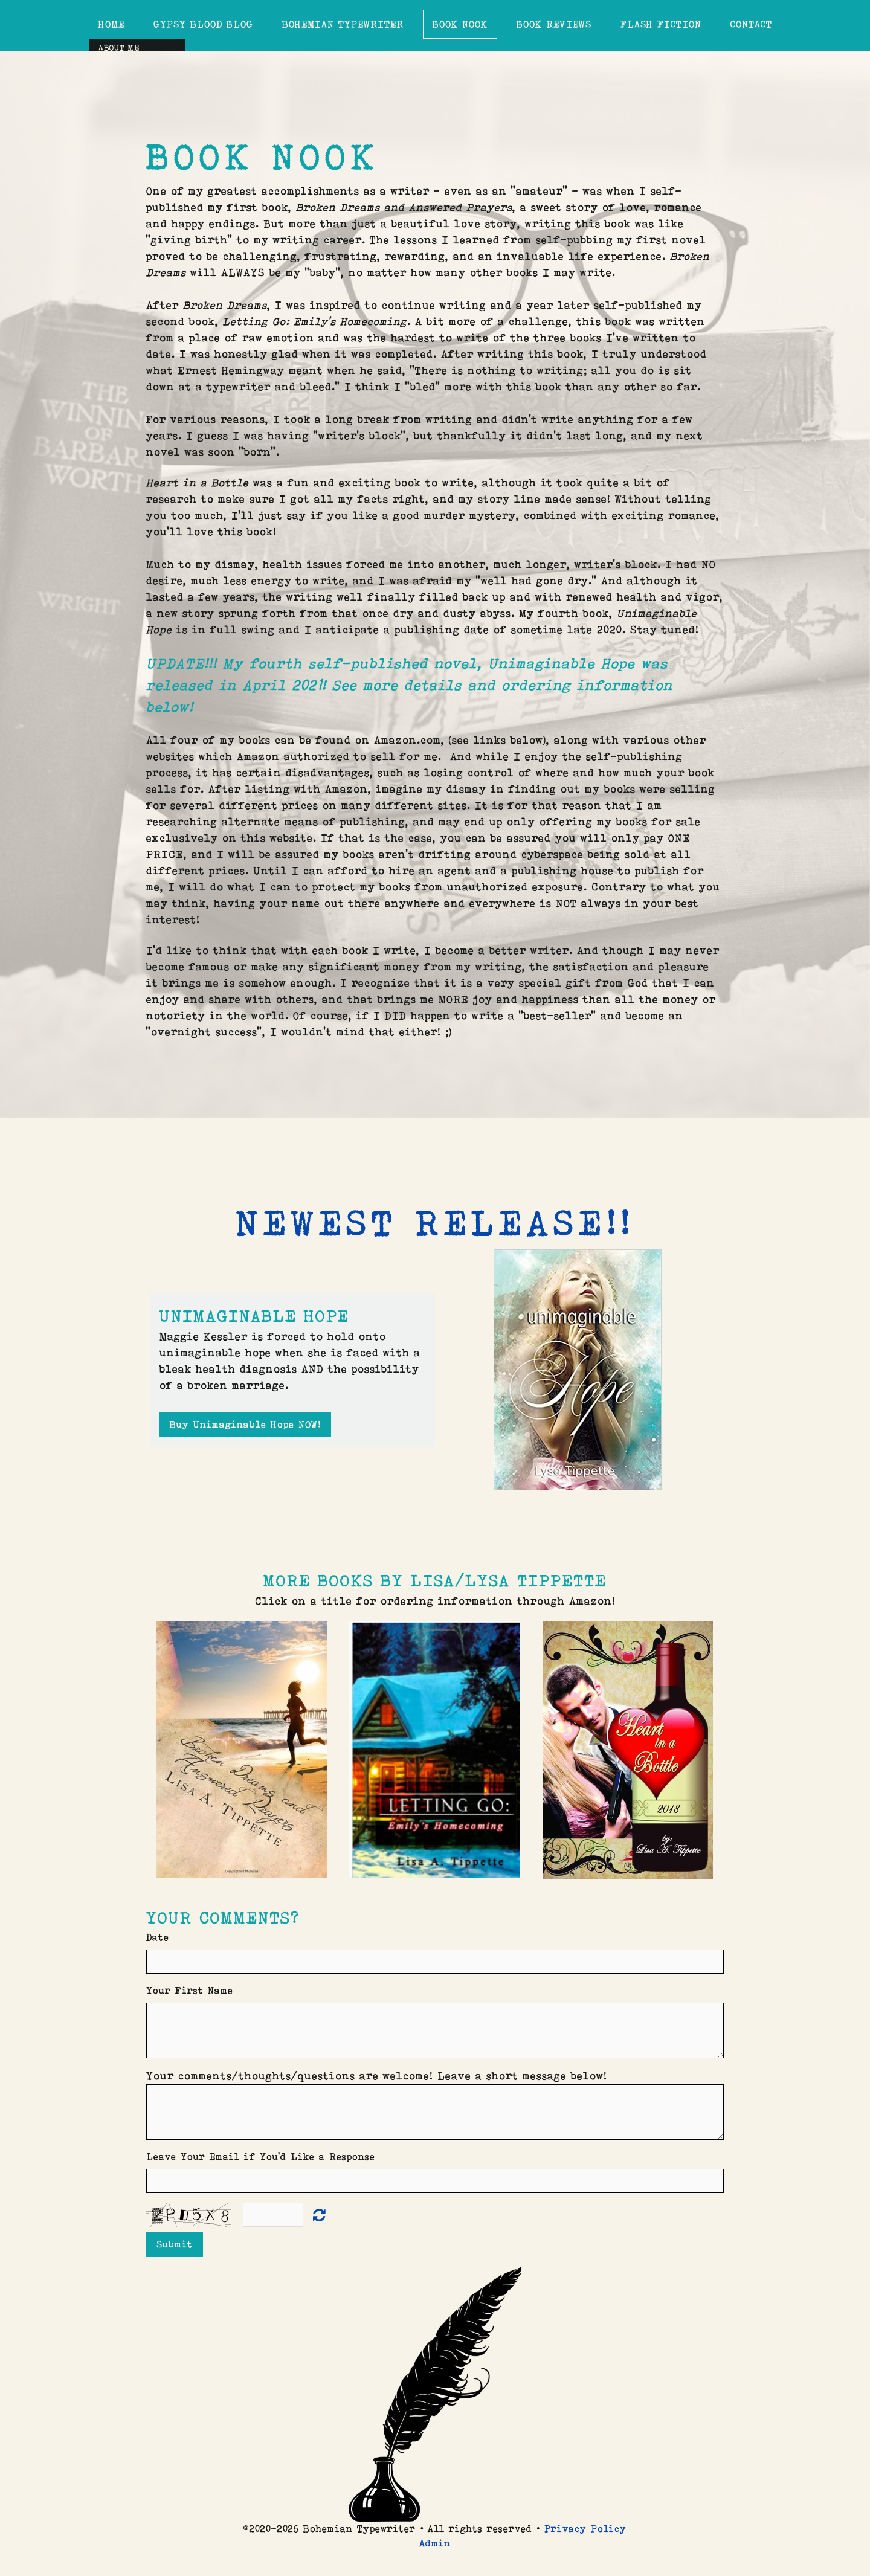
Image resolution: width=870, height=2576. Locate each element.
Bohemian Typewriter (343, 24)
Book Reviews (554, 24)
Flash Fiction (660, 24)
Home (111, 24)
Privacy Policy (585, 2528)
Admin (435, 2543)
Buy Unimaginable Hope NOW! (245, 1423)
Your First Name (189, 1990)
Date (157, 1937)
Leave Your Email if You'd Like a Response (260, 2156)
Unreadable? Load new (319, 2214)
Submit (174, 2244)
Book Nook (460, 24)
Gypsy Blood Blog (203, 24)
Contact (751, 24)
